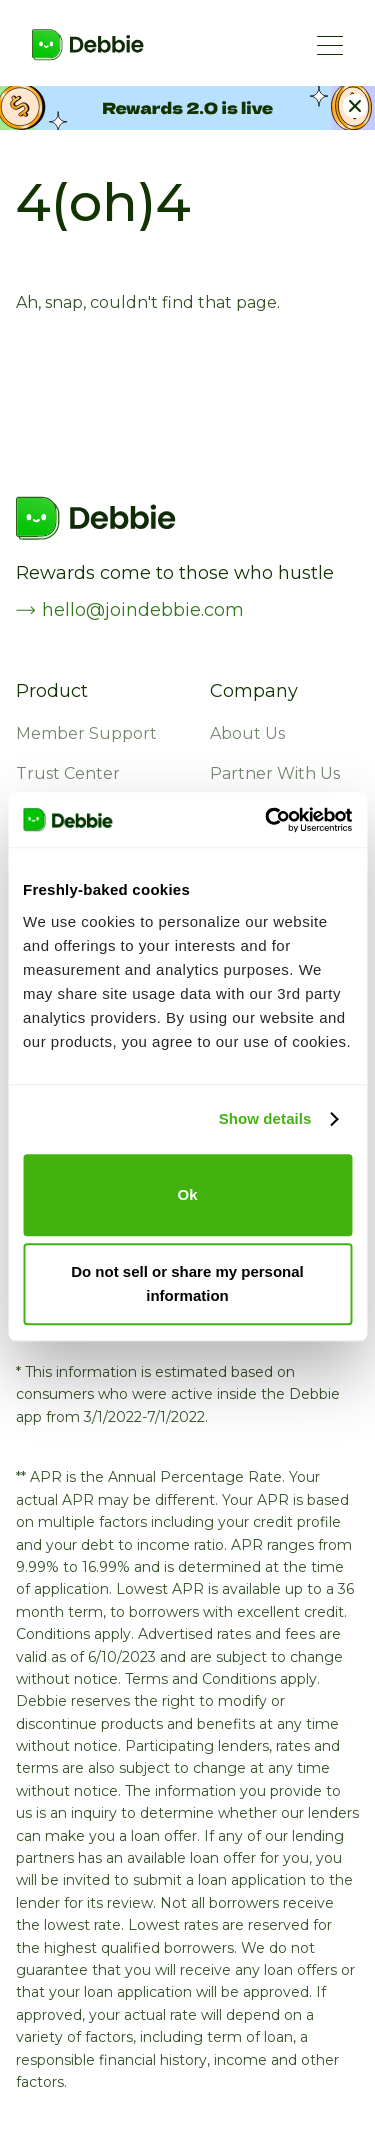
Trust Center (68, 774)
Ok (187, 1194)
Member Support (86, 734)
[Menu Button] (330, 45)
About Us (247, 734)
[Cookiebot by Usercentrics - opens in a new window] (267, 820)
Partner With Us (275, 774)
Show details (265, 1118)
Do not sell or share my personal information (187, 1283)
